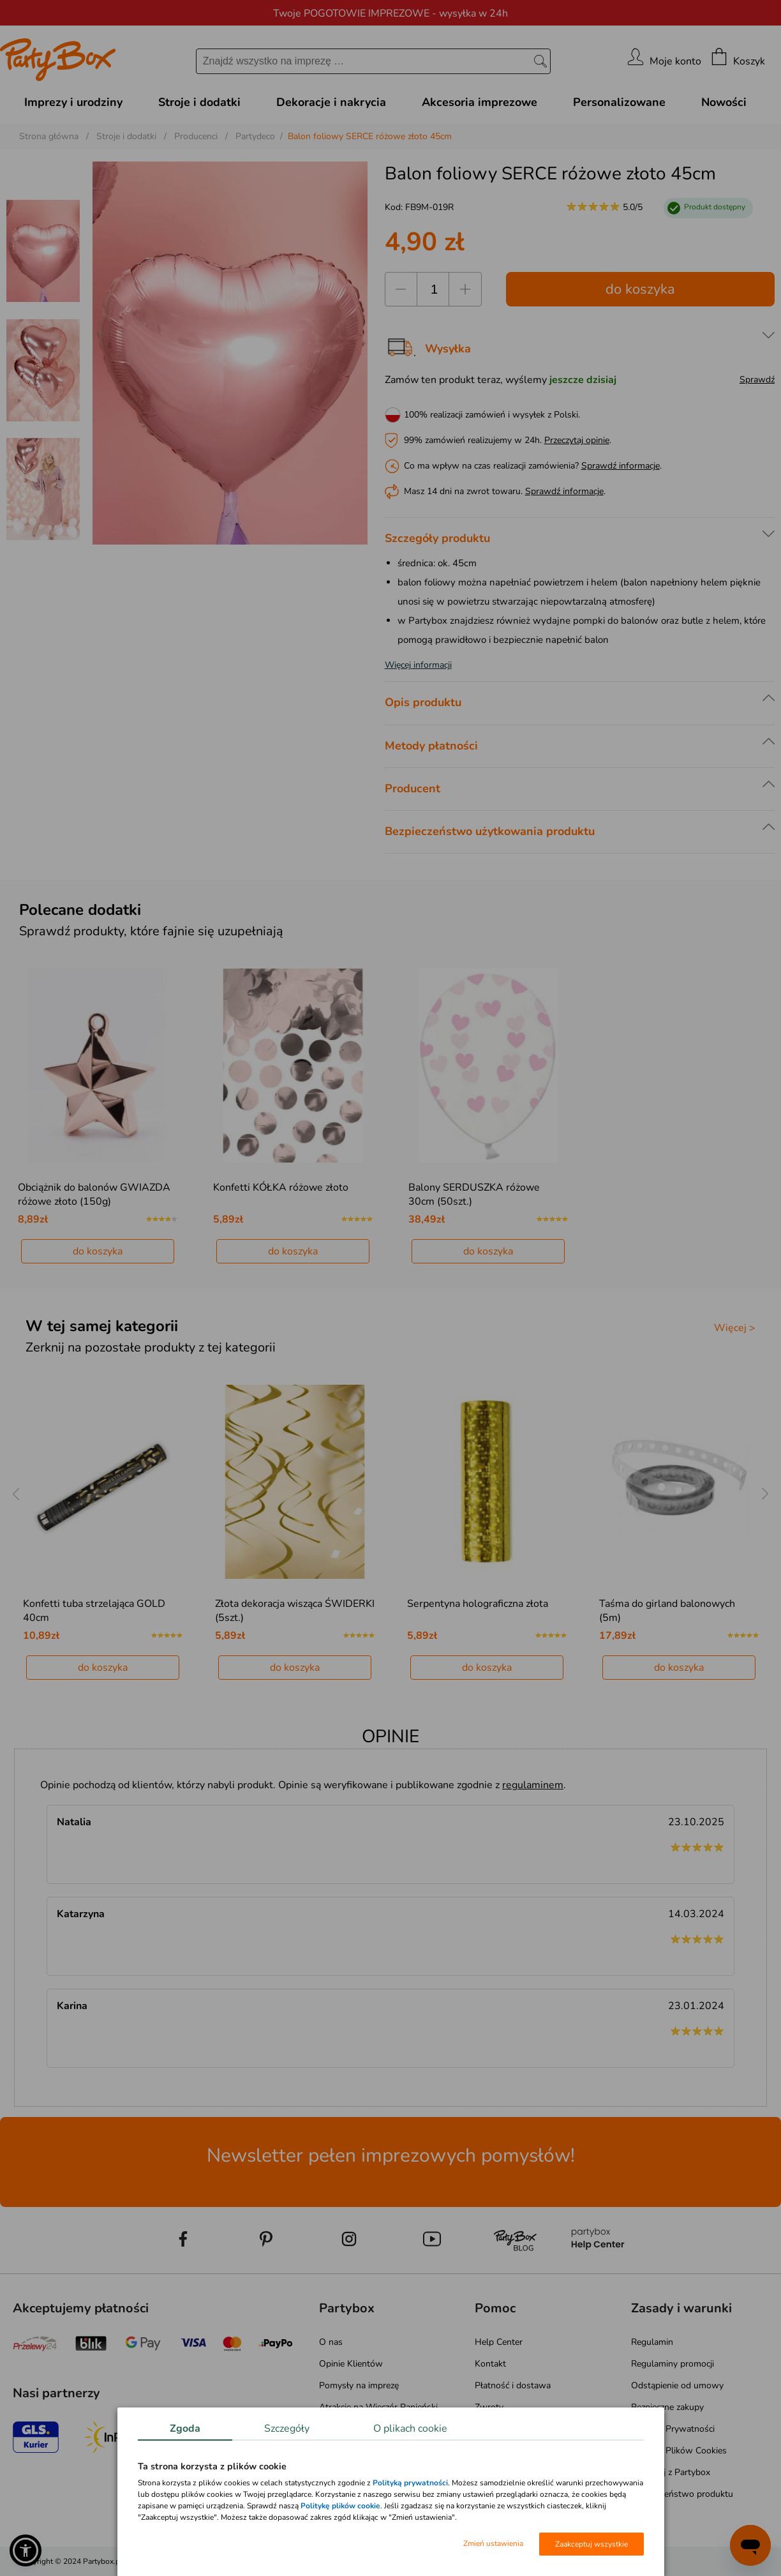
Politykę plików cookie (340, 2506)
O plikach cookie (410, 2429)
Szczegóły (286, 2429)
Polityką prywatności (410, 2483)
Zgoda (185, 2429)
